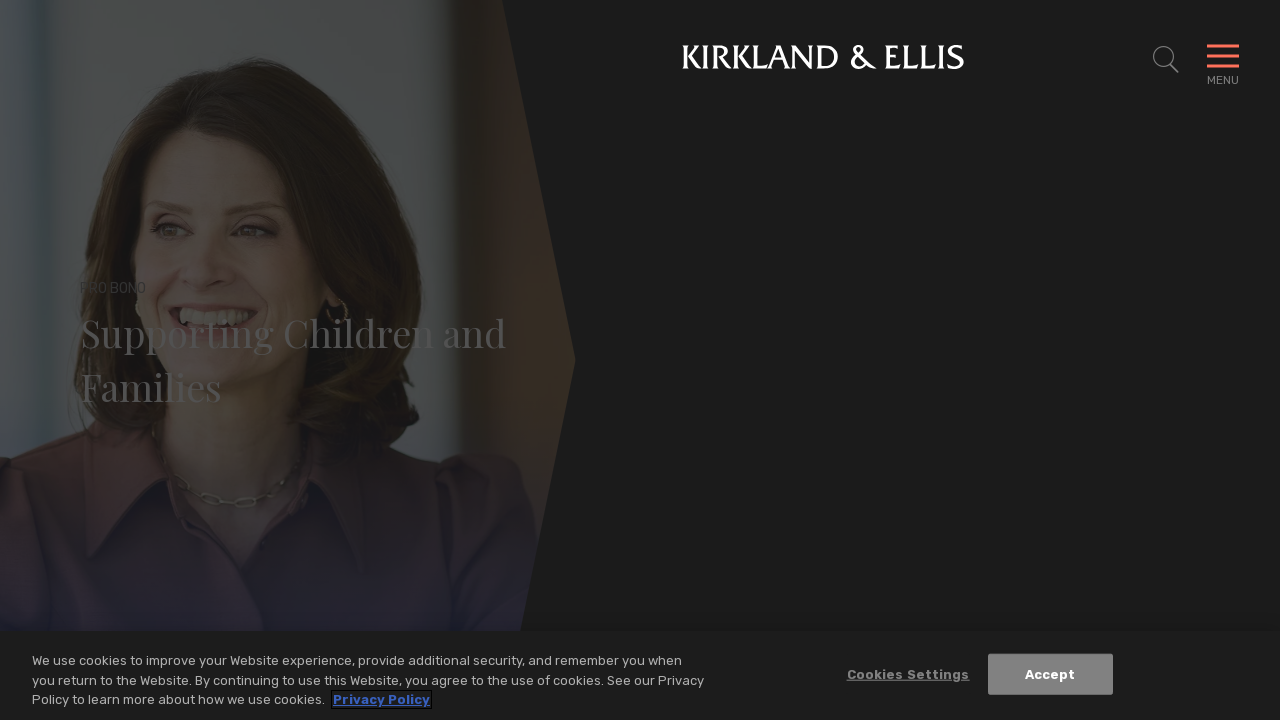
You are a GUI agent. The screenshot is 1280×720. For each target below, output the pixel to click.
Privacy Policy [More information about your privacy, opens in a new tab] (381, 703)
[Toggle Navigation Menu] (1223, 60)
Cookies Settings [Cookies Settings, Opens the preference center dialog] (908, 677)
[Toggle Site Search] (1166, 60)
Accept (1050, 677)
